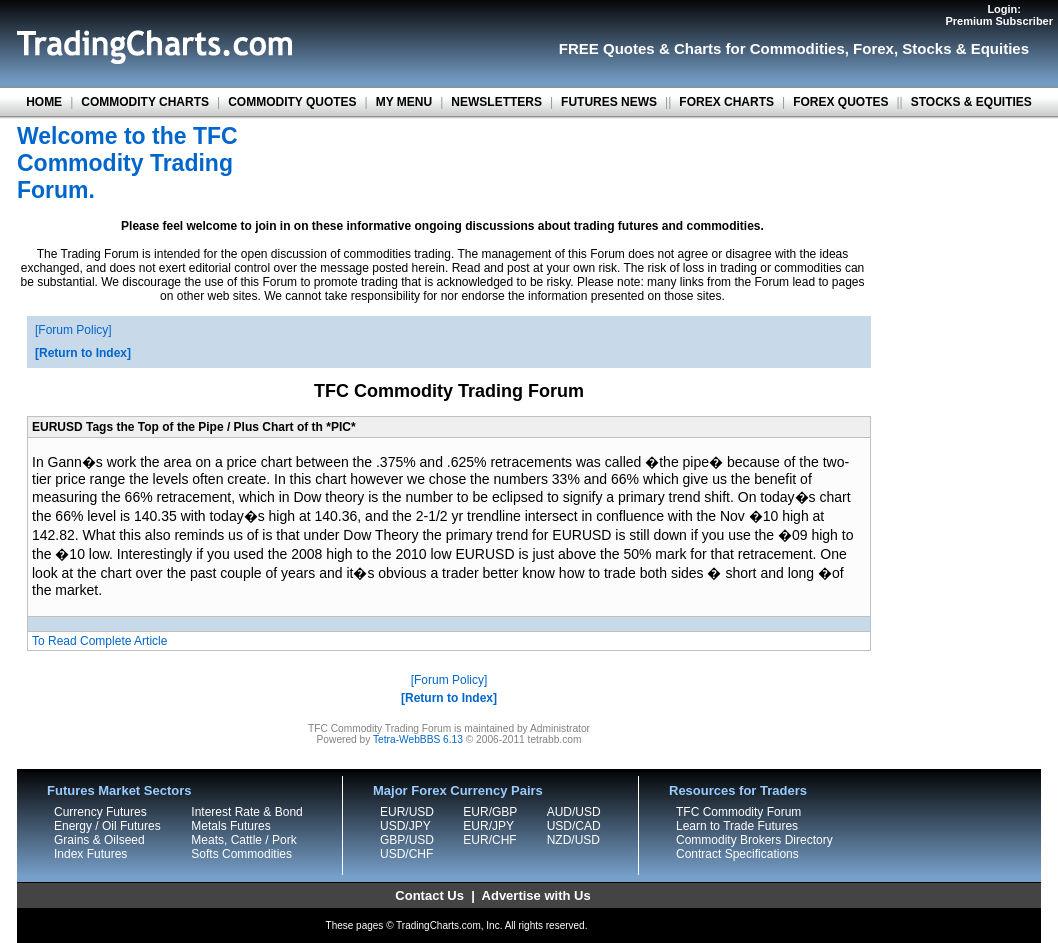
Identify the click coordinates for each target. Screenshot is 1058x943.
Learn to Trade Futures (737, 826)
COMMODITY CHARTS (145, 102)
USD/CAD (574, 826)
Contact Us (429, 895)
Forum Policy (73, 330)
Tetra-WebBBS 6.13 (418, 739)
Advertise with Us (536, 895)
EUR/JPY (488, 826)
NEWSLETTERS (496, 102)
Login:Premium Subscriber (999, 15)
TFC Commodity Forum (738, 812)
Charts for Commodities (759, 48)
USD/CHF (406, 854)
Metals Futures (230, 826)
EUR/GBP (490, 812)
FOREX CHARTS (726, 102)
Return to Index (83, 353)
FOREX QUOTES (840, 102)
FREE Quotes (607, 48)
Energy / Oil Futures (107, 826)
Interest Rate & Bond (246, 812)
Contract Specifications (737, 854)
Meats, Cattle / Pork (243, 840)
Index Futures (90, 854)
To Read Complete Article (99, 641)
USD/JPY (405, 826)
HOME (44, 102)
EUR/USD (407, 812)
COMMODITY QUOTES (292, 102)
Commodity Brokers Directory (754, 840)
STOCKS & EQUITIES (971, 102)
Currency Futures (100, 812)
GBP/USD (407, 840)
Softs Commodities (241, 854)
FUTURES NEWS (609, 102)
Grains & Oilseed (99, 840)
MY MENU (404, 102)
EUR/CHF (489, 840)
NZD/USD (573, 840)
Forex (873, 48)
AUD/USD (574, 812)
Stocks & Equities (965, 48)
